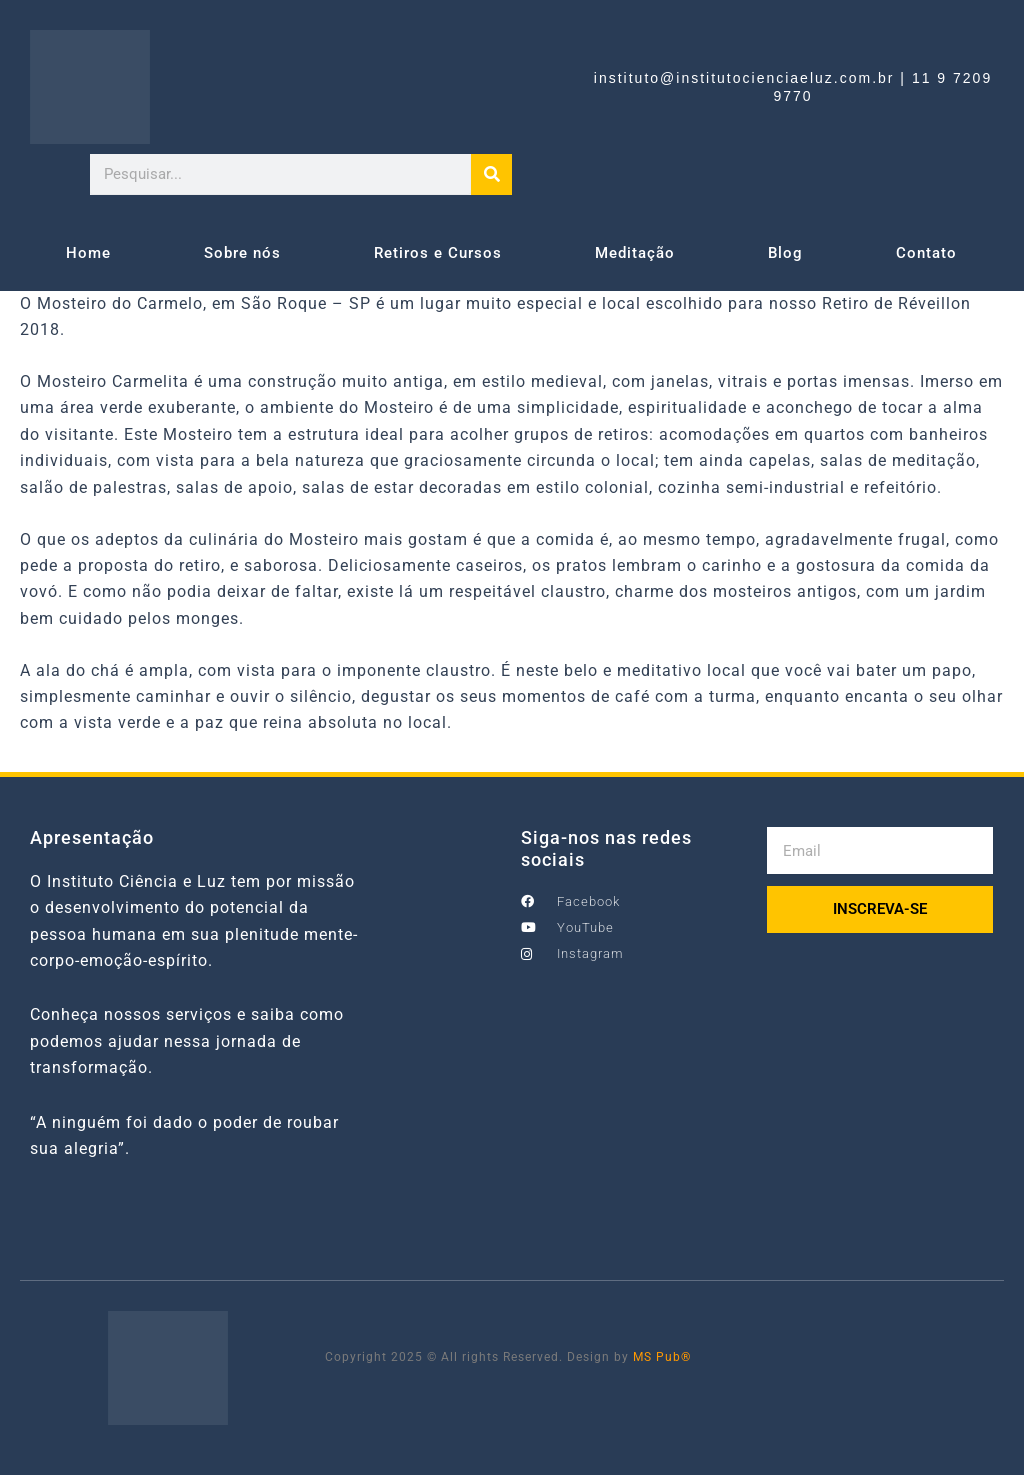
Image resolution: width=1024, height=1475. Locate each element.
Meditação (635, 253)
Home (88, 253)
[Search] (491, 174)
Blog (785, 253)
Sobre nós (242, 253)
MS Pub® (662, 1357)
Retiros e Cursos (438, 253)
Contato (926, 253)
